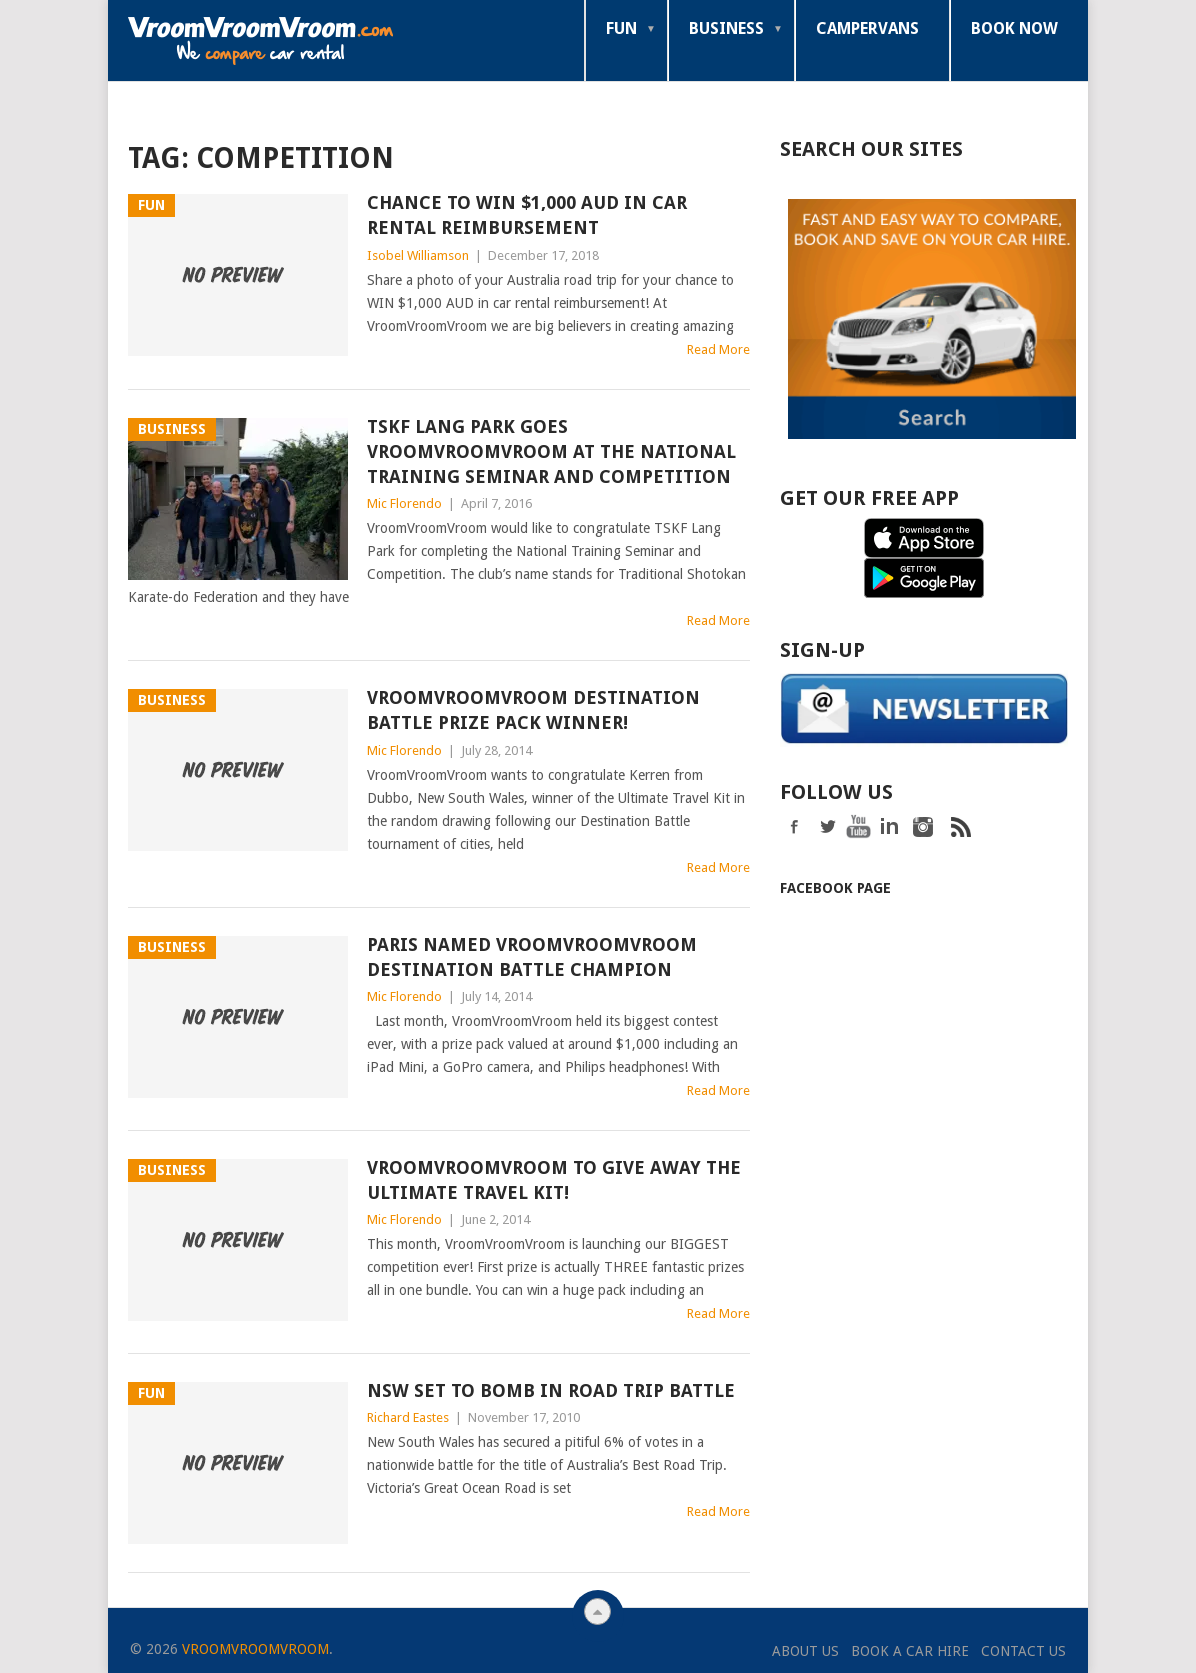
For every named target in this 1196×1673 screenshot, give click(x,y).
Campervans (867, 28)
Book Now (1014, 28)
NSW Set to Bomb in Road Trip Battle (551, 1390)
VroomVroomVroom (255, 1649)
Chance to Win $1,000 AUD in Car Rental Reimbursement (527, 215)
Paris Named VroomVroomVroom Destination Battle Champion (532, 957)
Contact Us (1023, 1651)
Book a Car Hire (910, 1651)
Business (726, 28)
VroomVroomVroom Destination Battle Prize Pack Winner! (533, 710)
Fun (621, 28)
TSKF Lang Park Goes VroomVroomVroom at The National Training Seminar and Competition (551, 451)
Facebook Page (835, 886)
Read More (718, 349)
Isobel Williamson (418, 255)
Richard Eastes (408, 1417)
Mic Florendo (404, 503)
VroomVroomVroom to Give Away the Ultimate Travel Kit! (554, 1180)
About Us (805, 1651)
